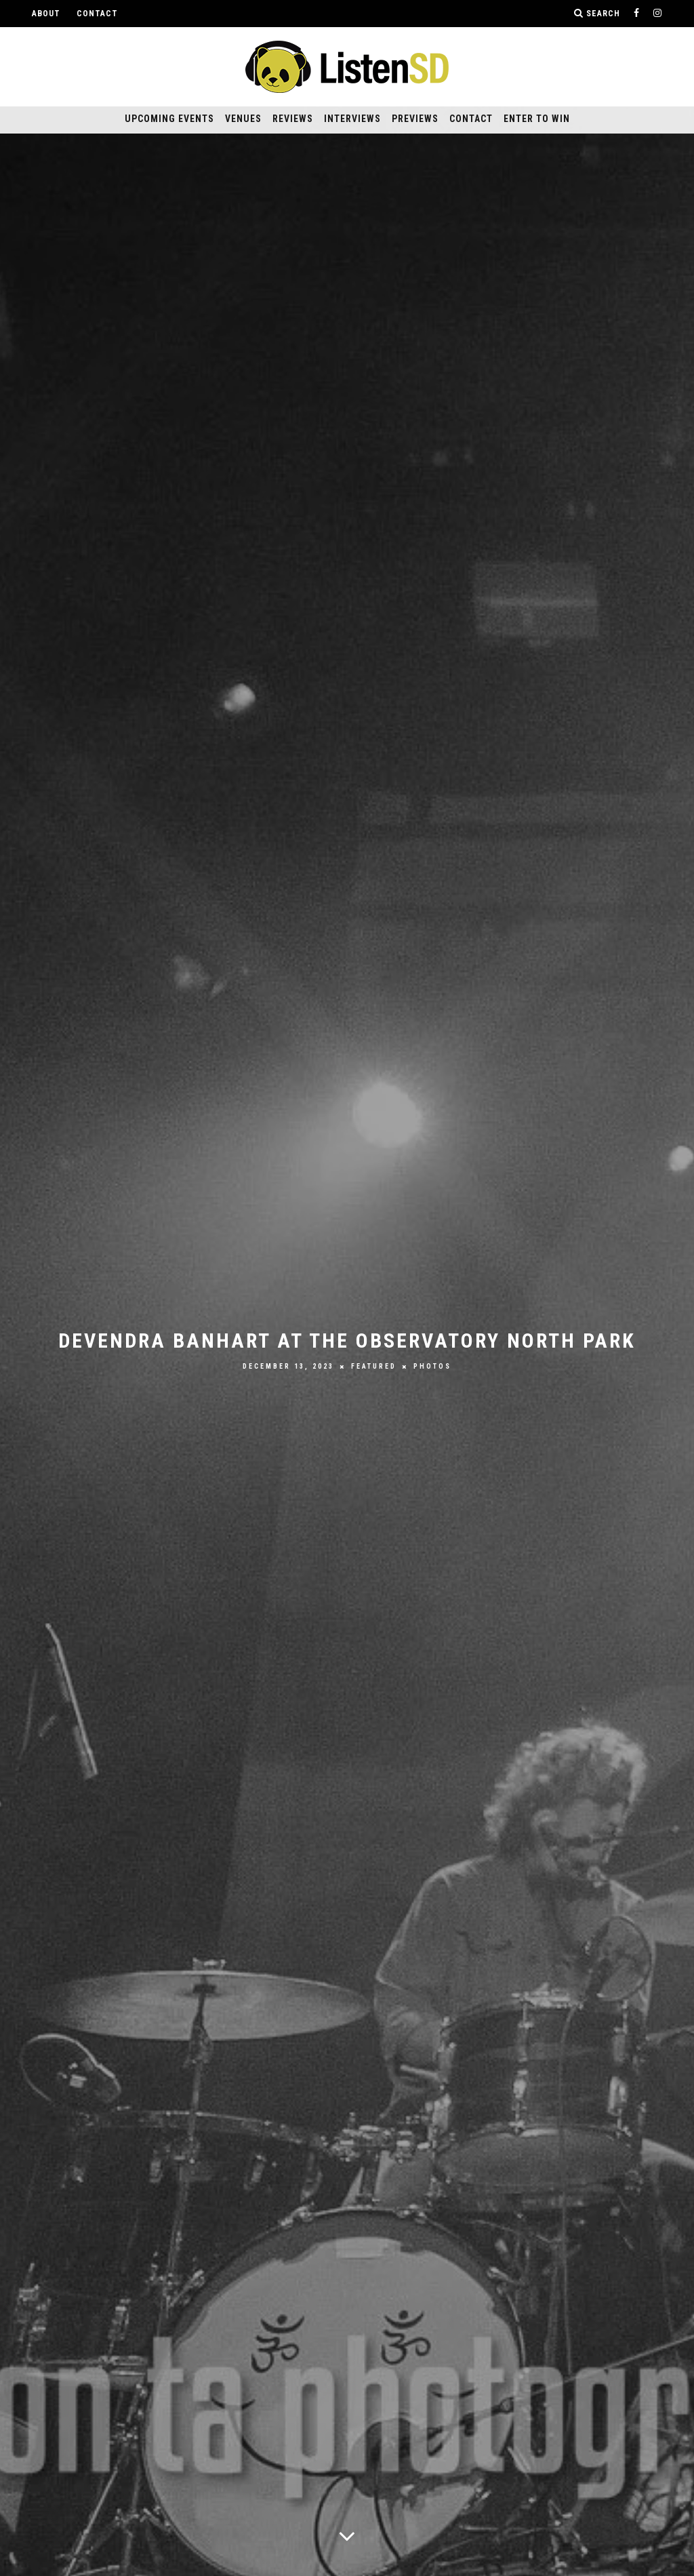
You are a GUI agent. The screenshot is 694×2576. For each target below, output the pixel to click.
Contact (97, 13)
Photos (432, 1366)
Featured (373, 1366)
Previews (415, 118)
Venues (243, 118)
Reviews (292, 118)
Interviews (352, 118)
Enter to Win (537, 118)
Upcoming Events (169, 118)
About (46, 13)
